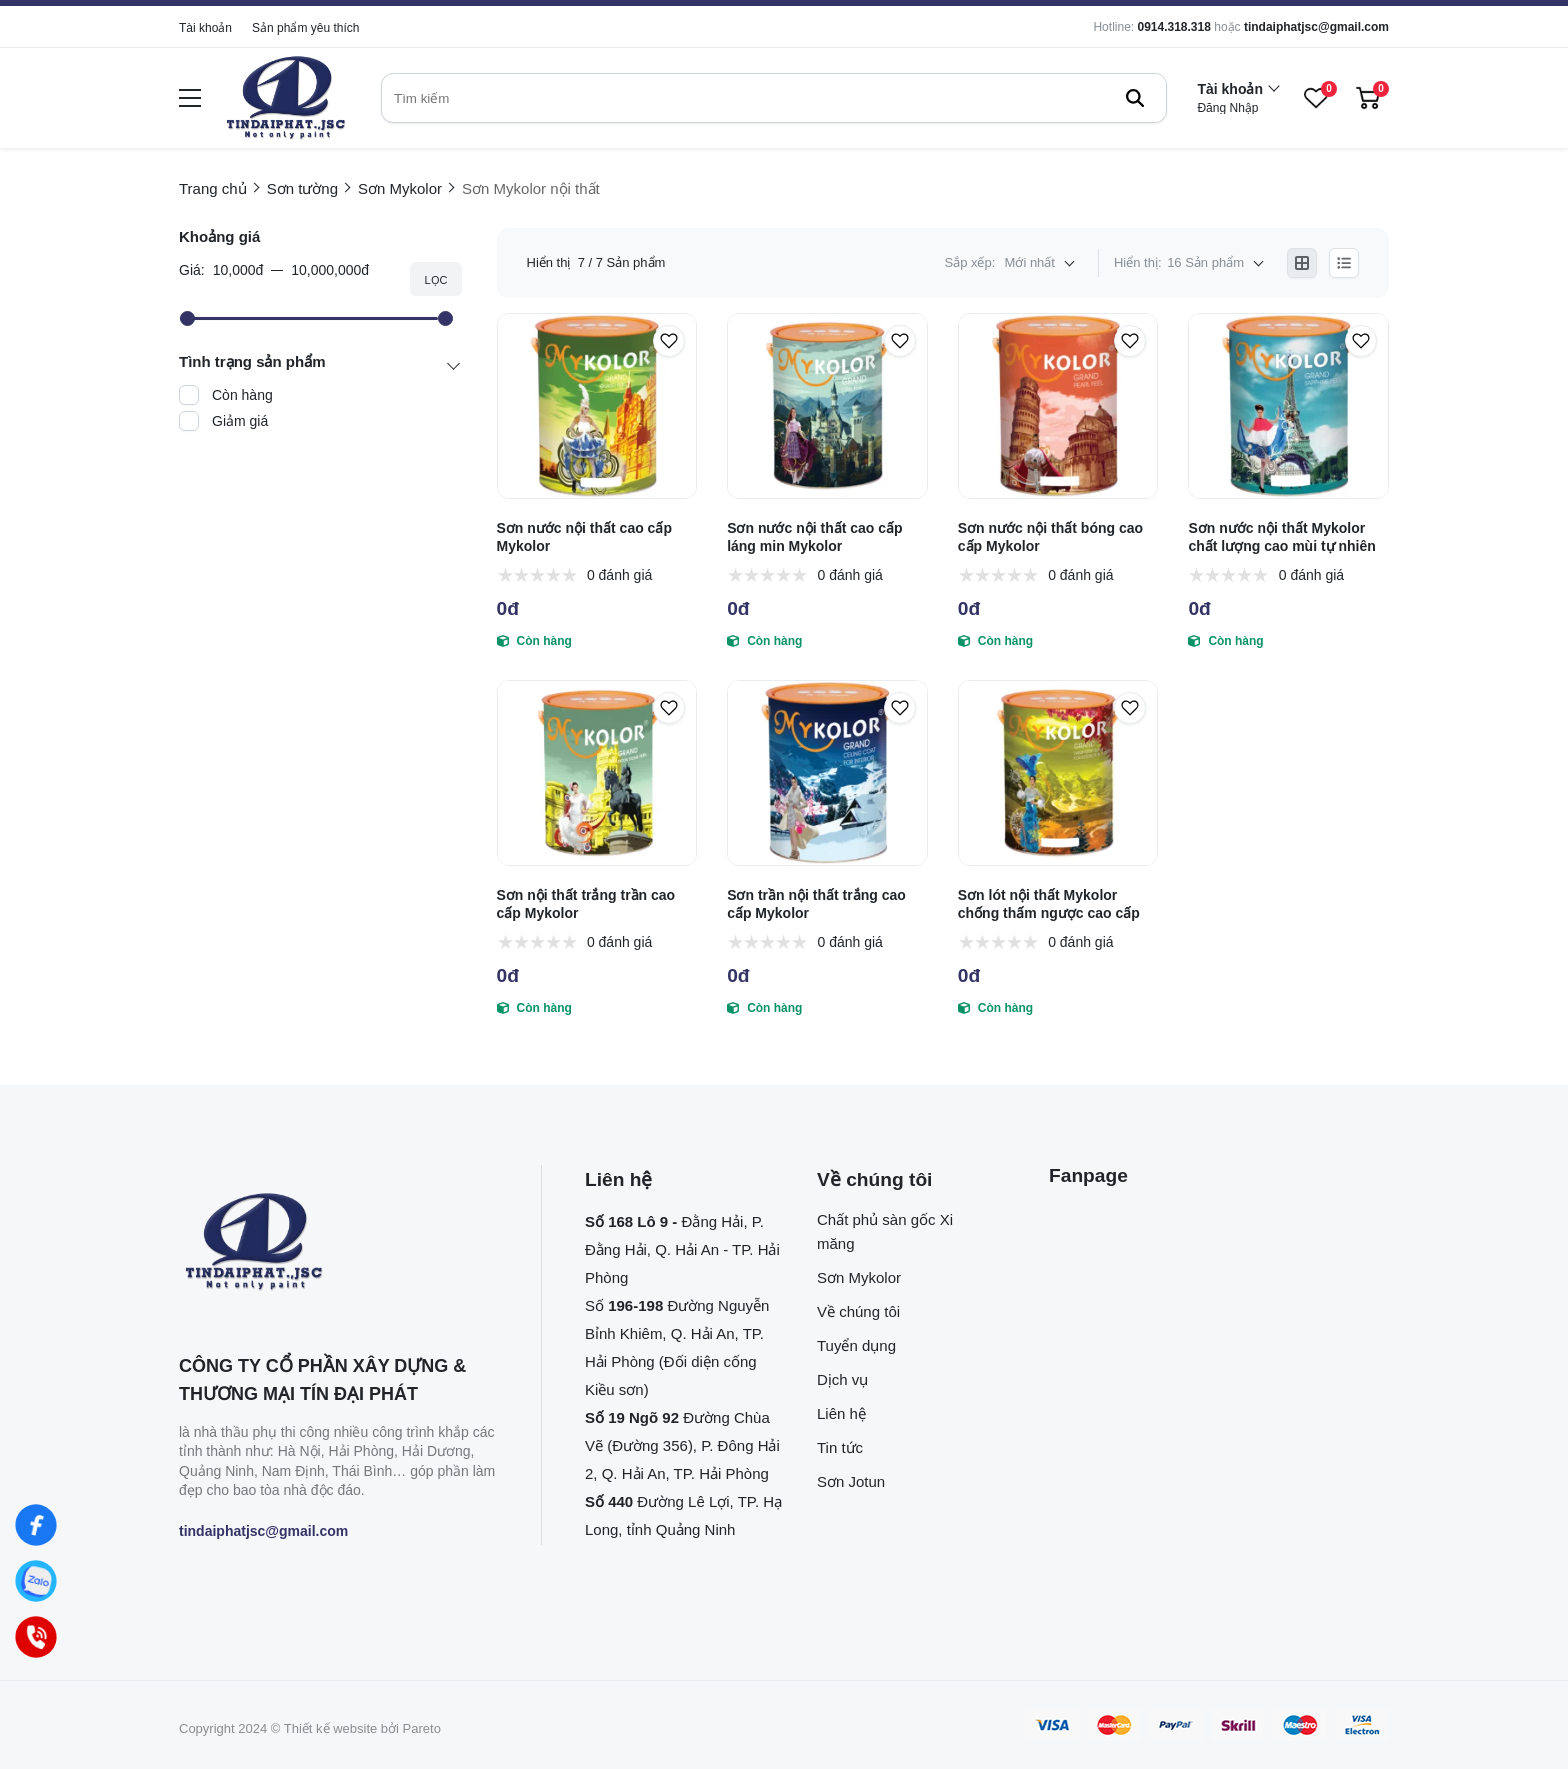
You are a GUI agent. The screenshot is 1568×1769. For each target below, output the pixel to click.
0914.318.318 (1173, 27)
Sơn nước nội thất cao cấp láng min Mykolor (814, 537)
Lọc (435, 280)
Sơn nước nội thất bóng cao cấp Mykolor (1050, 537)
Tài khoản (205, 28)
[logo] (286, 98)
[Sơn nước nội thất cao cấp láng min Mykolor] (827, 406)
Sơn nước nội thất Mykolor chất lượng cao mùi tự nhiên (1281, 537)
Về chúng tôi (858, 1311)
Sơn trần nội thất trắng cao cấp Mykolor (816, 904)
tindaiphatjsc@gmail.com (1316, 27)
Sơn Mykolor (859, 1277)
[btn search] (1135, 98)
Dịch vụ (842, 1379)
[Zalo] (36, 1581)
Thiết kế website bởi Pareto (362, 1728)
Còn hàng (242, 395)
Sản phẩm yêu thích (305, 28)
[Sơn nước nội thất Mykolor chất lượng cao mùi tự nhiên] (1288, 406)
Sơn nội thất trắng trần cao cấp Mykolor (586, 904)
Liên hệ (841, 1413)
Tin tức (840, 1447)
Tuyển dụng (856, 1345)
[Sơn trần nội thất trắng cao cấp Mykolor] (827, 773)
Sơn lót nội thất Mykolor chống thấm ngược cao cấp (1049, 904)
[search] (774, 98)
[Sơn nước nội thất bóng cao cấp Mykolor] (1058, 406)
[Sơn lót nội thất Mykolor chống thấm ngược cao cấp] (1058, 773)
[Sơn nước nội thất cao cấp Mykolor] (597, 406)
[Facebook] (36, 1525)
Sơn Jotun (851, 1481)
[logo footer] (338, 1243)
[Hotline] (36, 1637)
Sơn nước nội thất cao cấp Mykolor (584, 537)
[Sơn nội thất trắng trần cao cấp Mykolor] (597, 773)
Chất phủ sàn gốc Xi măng (885, 1231)
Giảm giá (240, 421)
